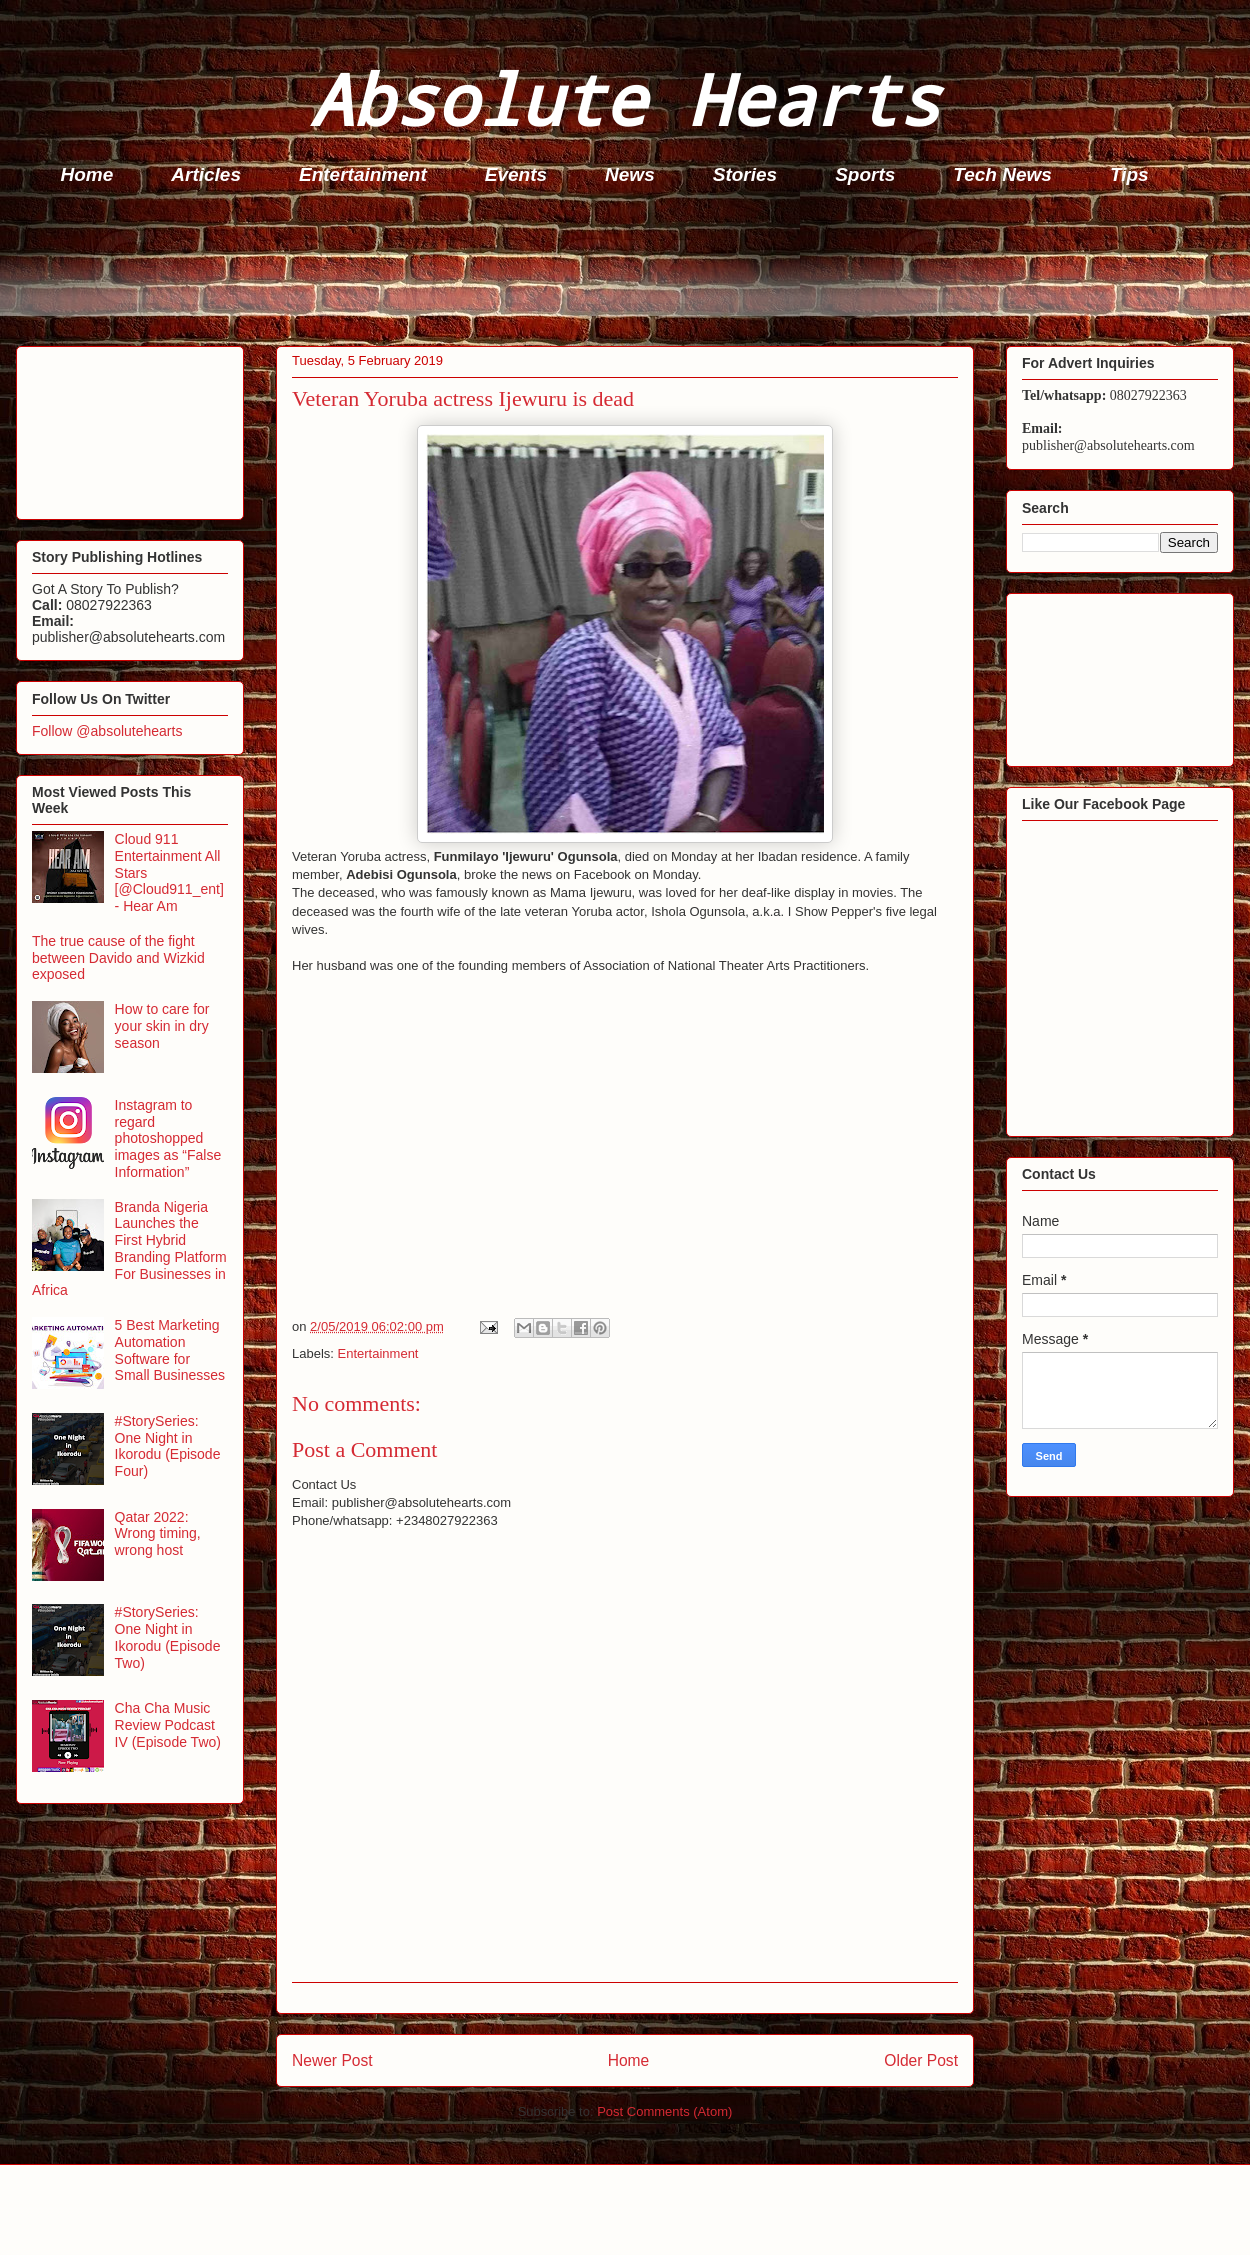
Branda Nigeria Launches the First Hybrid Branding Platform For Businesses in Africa (129, 1249)
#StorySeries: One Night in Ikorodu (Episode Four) (168, 1446)
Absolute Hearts (625, 98)
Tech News (1002, 174)
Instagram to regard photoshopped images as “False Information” (168, 1138)
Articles (206, 174)
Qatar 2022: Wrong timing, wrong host (158, 1534)
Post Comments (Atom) (664, 2111)
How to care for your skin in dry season (162, 1026)
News (630, 174)
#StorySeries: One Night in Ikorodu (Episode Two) (168, 1637)
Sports (865, 174)
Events (516, 174)
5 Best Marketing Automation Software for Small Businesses (170, 1350)
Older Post (921, 2060)
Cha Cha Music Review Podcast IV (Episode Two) (168, 1725)
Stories (745, 174)
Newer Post (332, 2060)
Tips (1129, 174)
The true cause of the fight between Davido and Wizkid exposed (118, 958)
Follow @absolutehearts (107, 731)
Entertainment (363, 174)
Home (87, 174)
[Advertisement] (631, 271)
